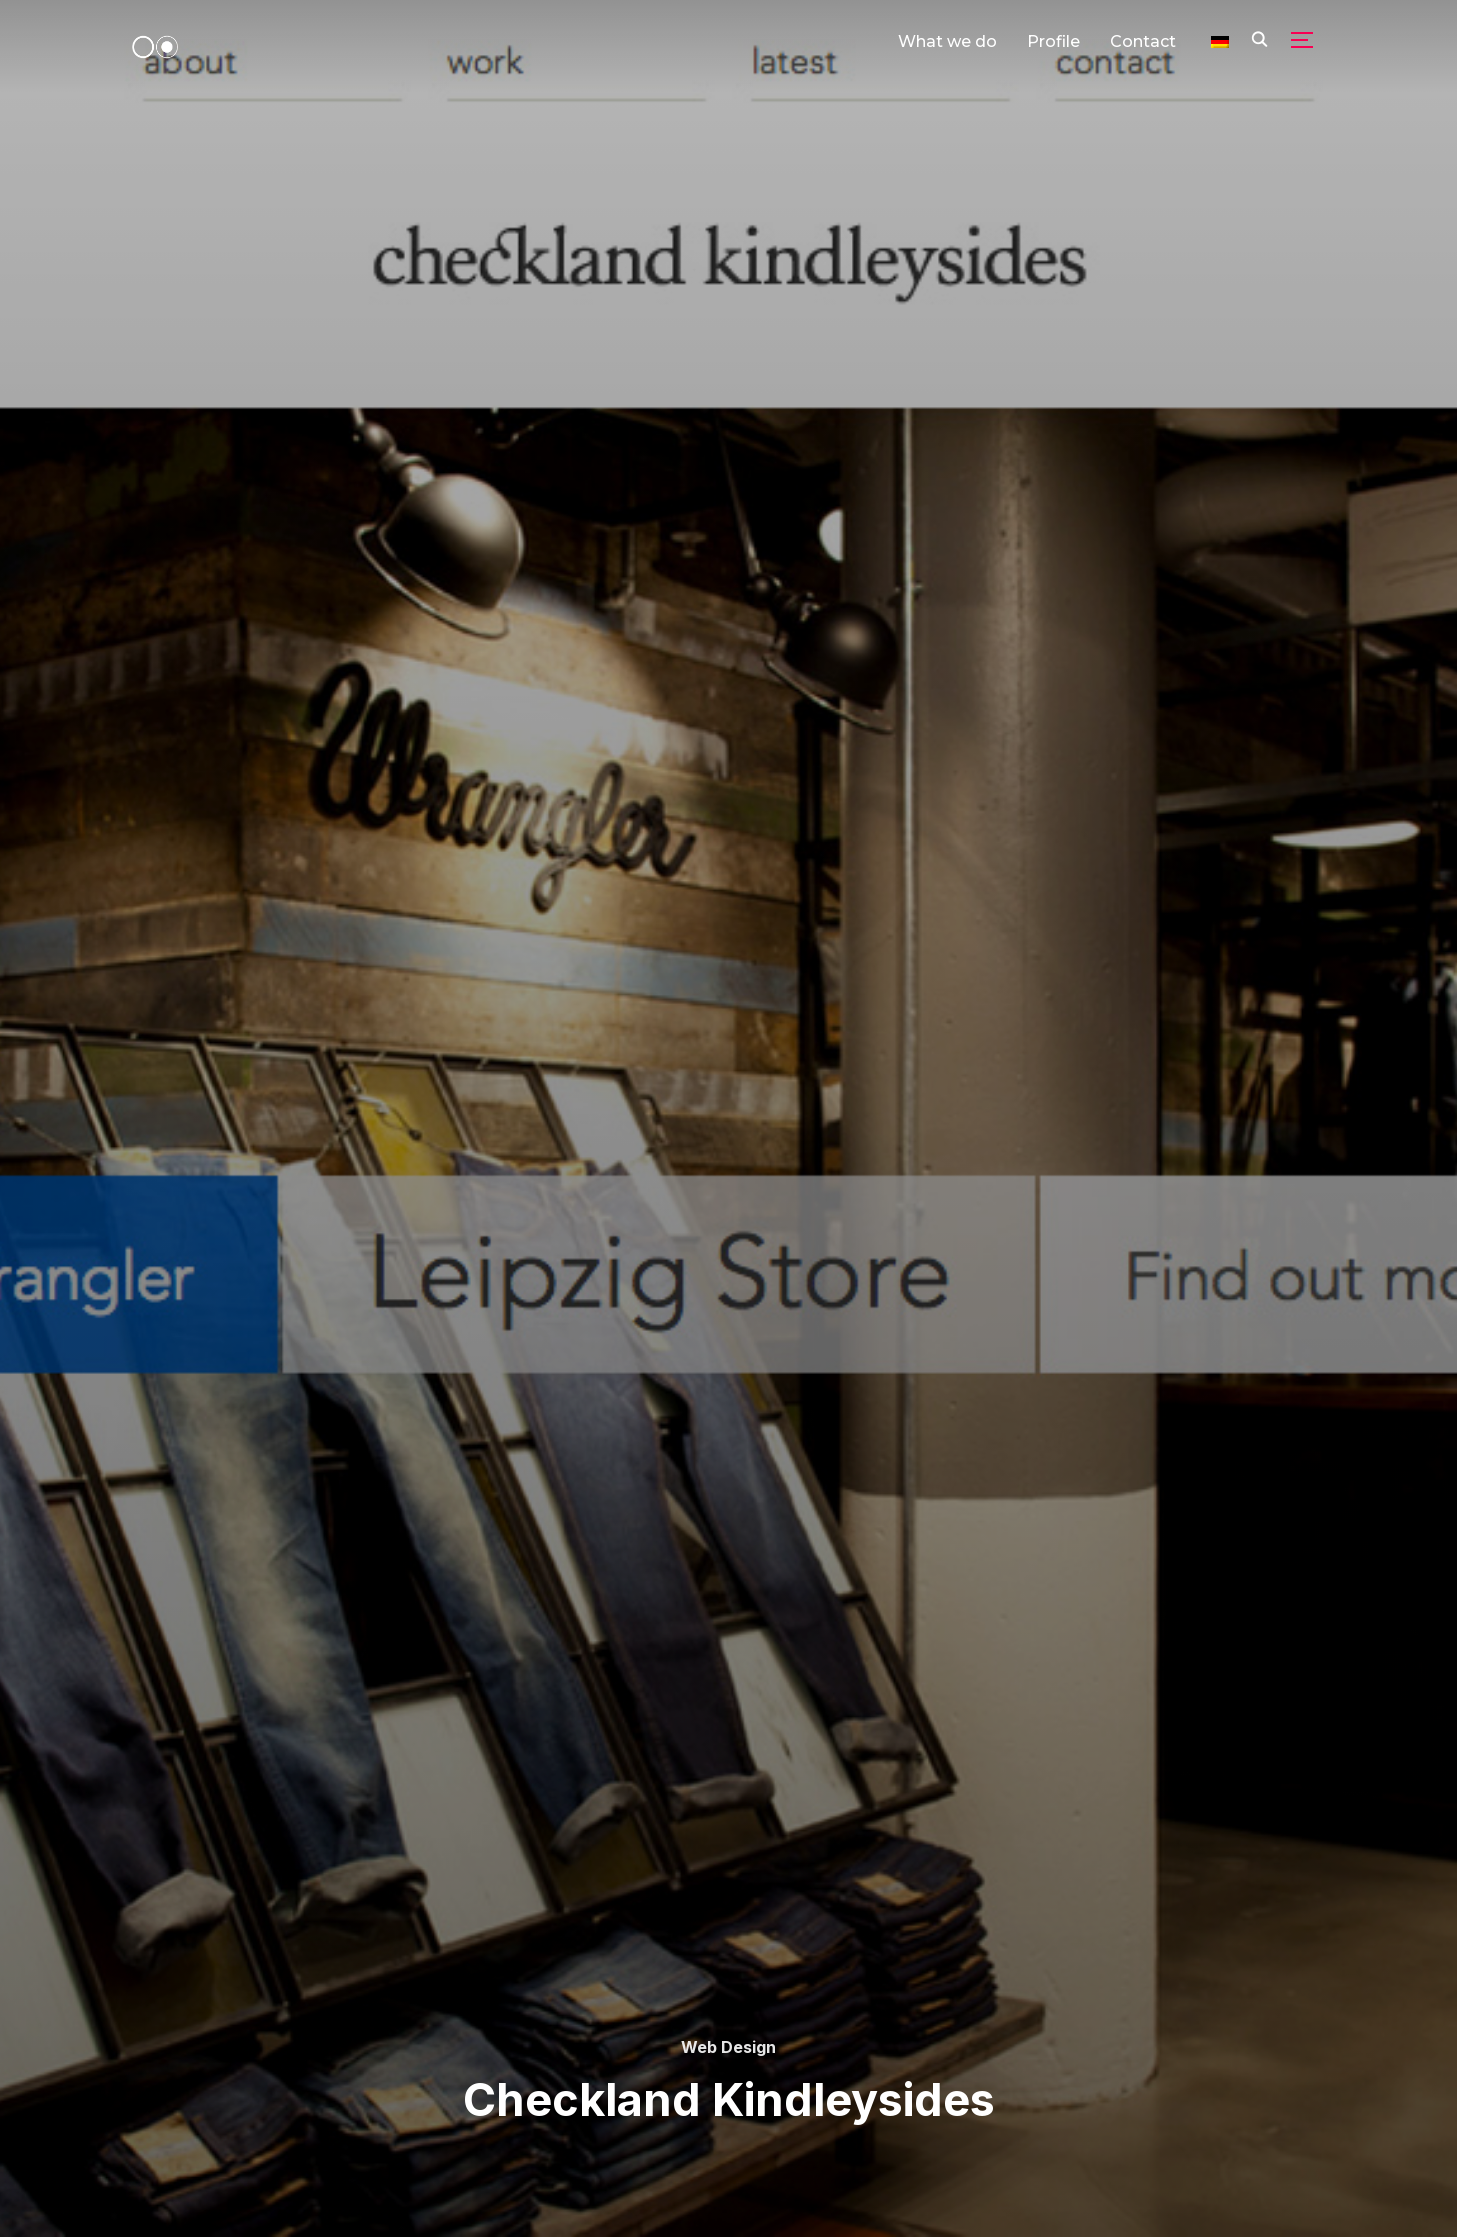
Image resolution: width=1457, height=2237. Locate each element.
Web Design (728, 2047)
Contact (1143, 41)
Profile (1053, 41)
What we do (947, 41)
